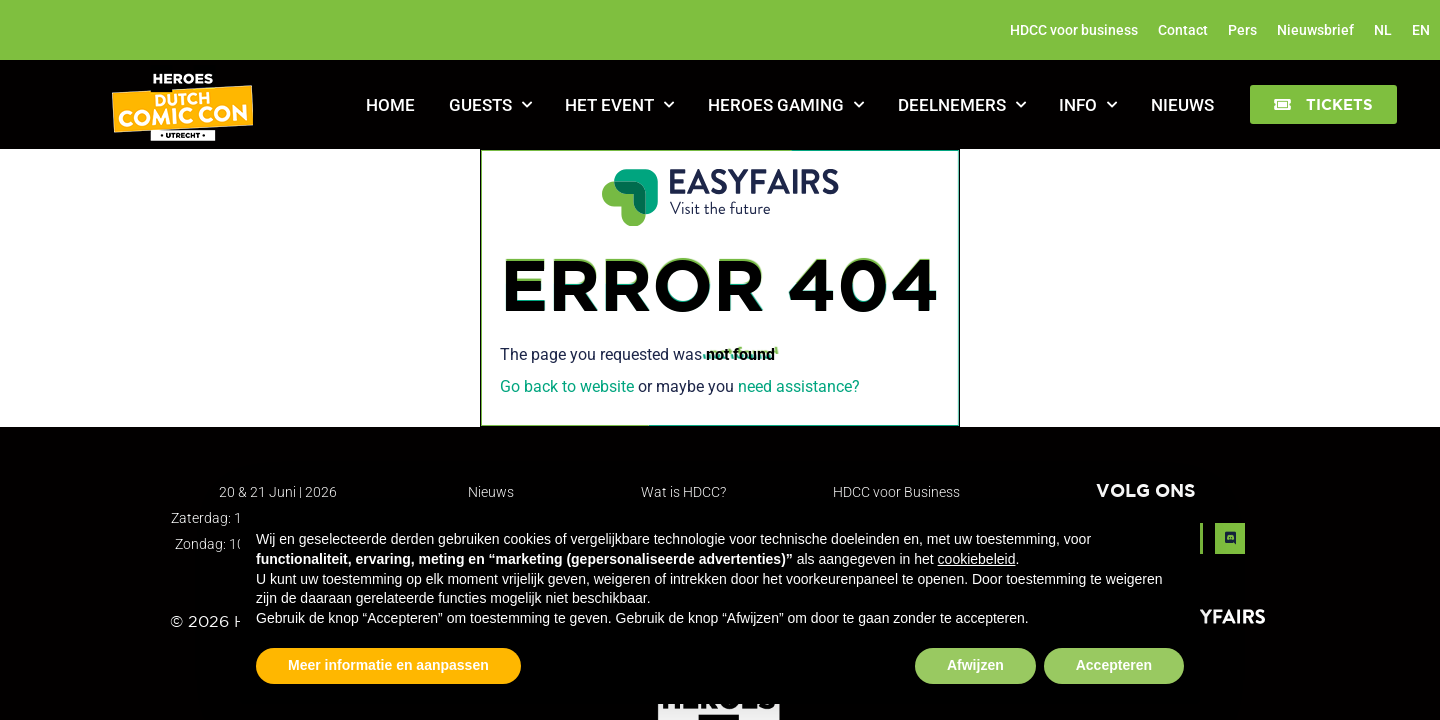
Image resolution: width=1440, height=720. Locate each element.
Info (1088, 105)
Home (390, 105)
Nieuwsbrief (1315, 30)
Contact (1183, 30)
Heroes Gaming (786, 105)
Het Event (619, 105)
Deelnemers (962, 105)
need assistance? (799, 386)
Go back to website (567, 386)
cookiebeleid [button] (977, 559)
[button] (1323, 104)
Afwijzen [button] (975, 665)
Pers (1242, 30)
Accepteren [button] (1114, 665)
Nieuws (1182, 105)
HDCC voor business (1074, 30)
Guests (490, 105)
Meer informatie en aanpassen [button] (388, 665)
